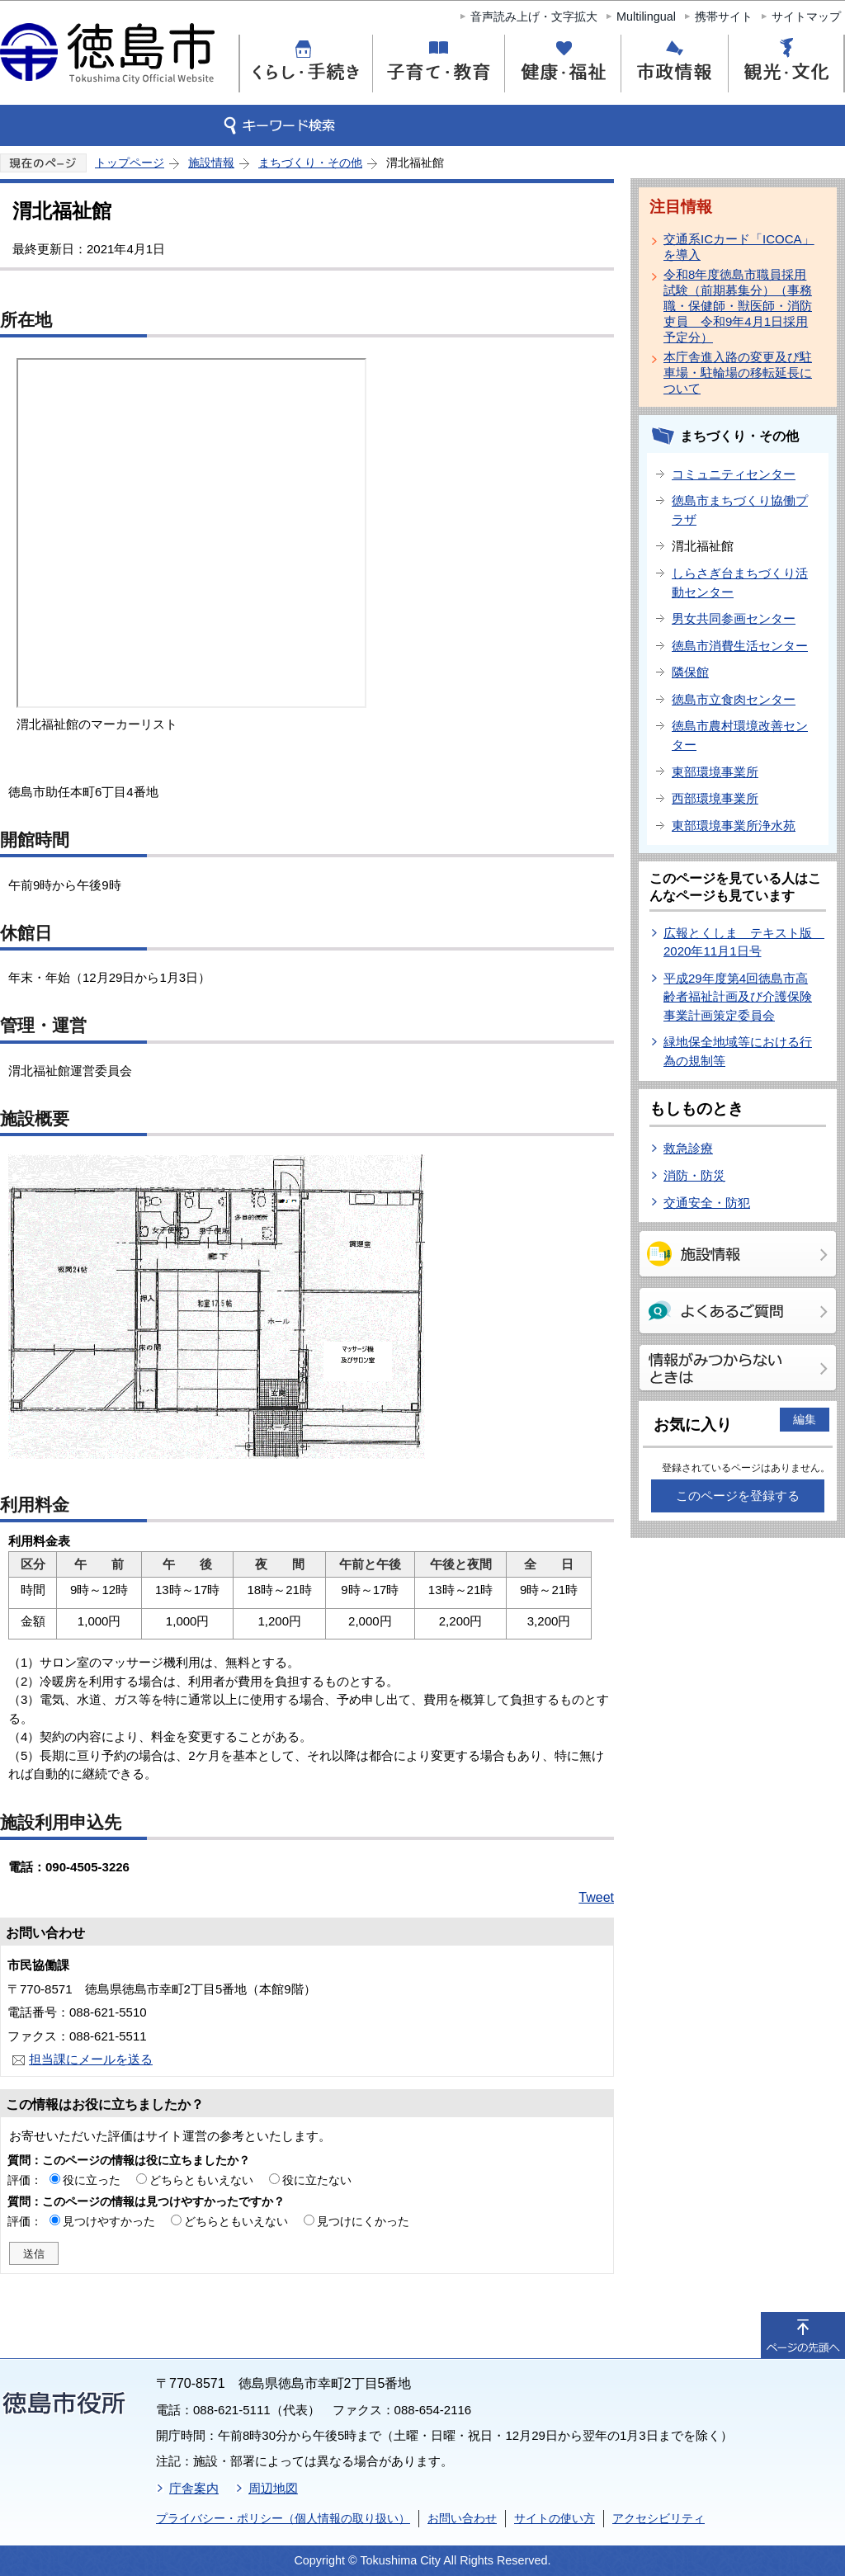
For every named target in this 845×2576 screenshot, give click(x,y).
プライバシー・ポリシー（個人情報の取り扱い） (283, 2518)
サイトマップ (806, 16)
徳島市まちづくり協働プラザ (740, 509)
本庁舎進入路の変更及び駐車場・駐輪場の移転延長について (737, 372)
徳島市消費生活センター (740, 646)
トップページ (129, 162)
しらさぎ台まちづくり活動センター (740, 582)
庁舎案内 (194, 2488)
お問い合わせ (462, 2518)
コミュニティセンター (733, 474)
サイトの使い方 (554, 2518)
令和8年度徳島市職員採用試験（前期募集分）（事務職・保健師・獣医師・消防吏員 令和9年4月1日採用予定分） (737, 305)
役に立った (91, 2180)
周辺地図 (273, 2488)
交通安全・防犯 (706, 1203)
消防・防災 (694, 1175)
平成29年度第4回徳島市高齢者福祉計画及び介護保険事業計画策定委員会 (737, 996)
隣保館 (690, 672)
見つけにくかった (363, 2221)
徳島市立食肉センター (733, 699)
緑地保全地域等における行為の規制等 (737, 1051)
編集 (804, 1419)
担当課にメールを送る (91, 2059)
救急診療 (688, 1148)
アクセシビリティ (658, 2518)
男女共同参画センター (733, 618)
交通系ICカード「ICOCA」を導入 (738, 247)
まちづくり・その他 (310, 162)
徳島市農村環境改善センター (740, 735)
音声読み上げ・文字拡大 (533, 16)
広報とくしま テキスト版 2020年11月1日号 (743, 942)
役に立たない (317, 2180)
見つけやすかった (109, 2221)
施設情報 (211, 162)
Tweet (596, 1897)
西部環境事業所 (715, 798)
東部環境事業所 (715, 772)
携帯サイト (724, 16)
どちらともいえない (201, 2180)
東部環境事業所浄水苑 (733, 826)
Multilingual (646, 16)
